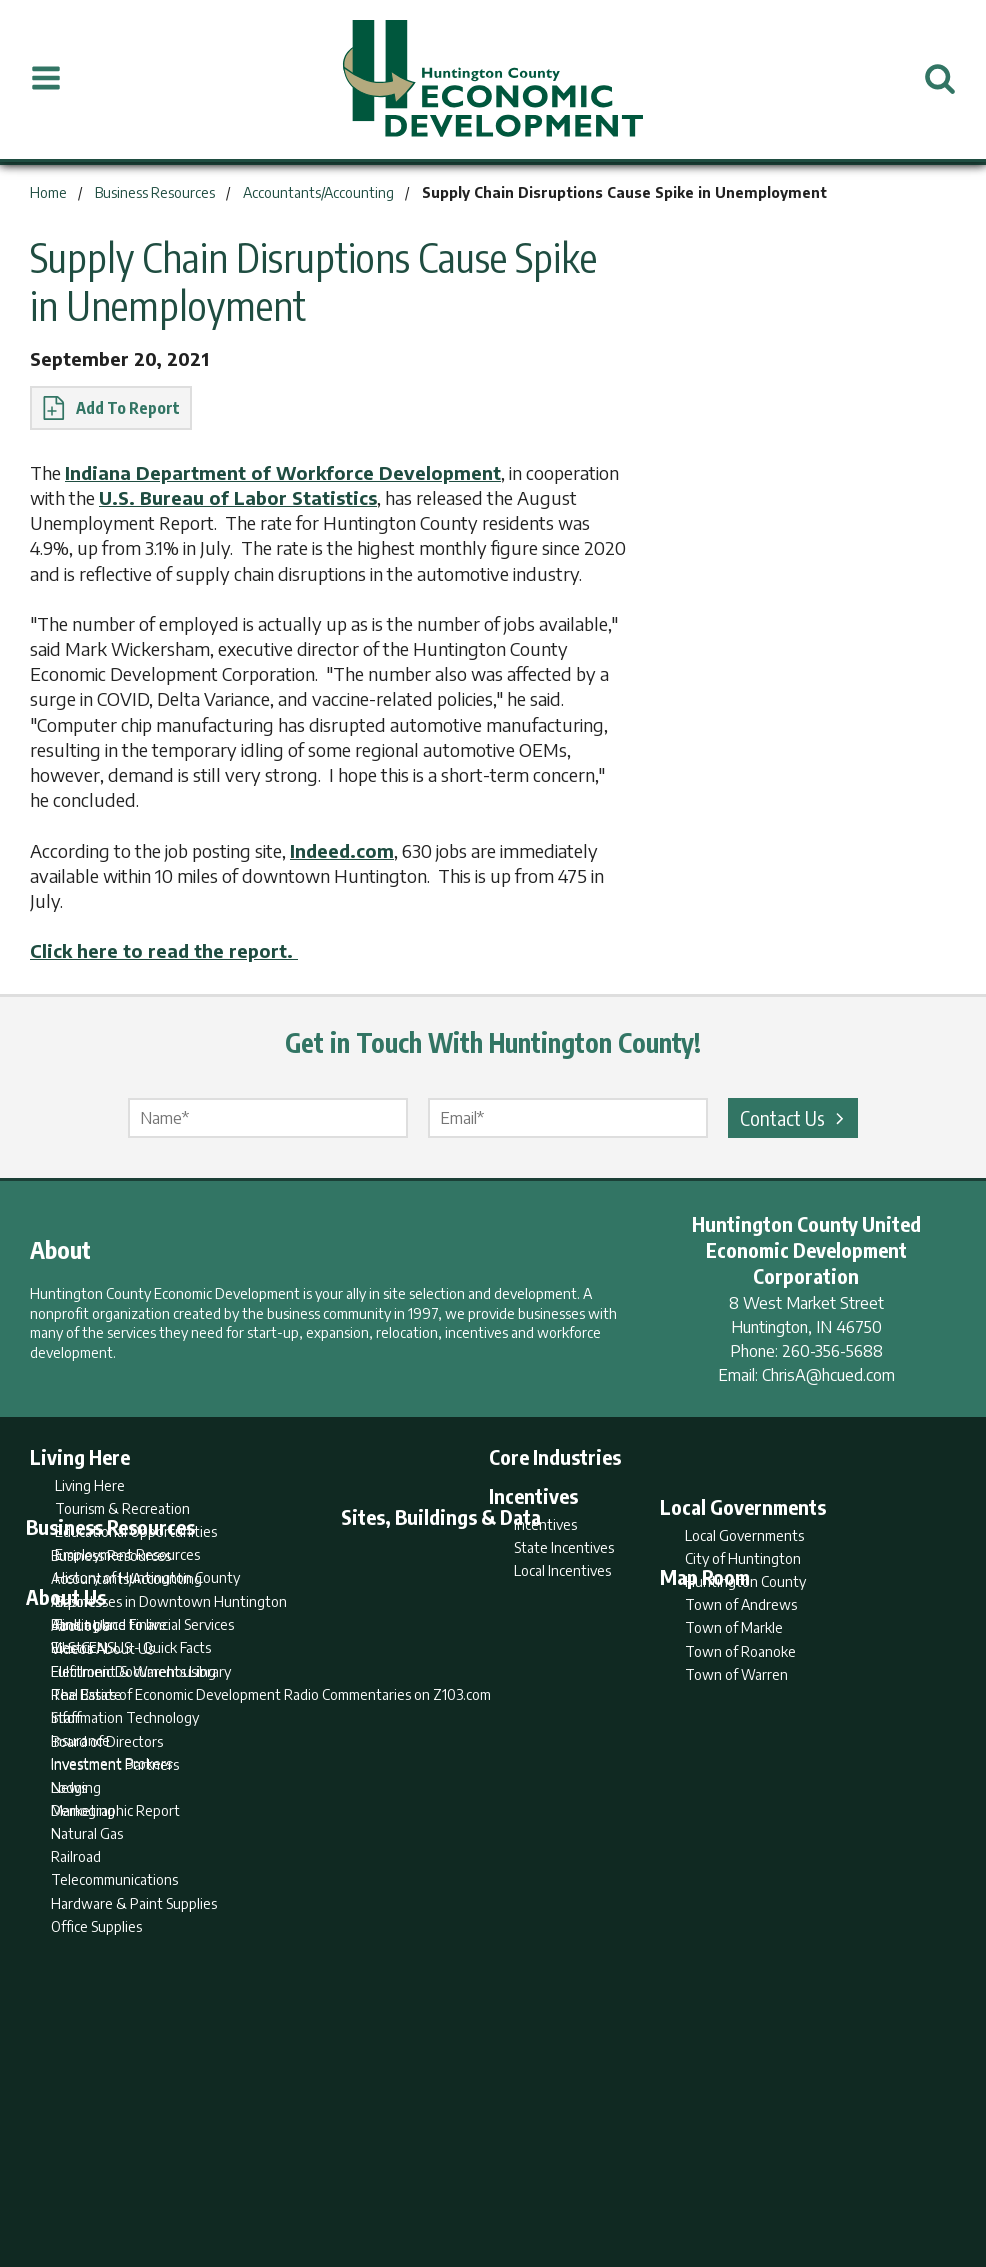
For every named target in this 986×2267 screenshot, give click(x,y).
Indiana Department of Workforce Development (283, 472)
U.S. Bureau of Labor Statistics (238, 497)
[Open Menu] (46, 79)
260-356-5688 (832, 1351)
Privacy (580, 2173)
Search (391, 2173)
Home (326, 2173)
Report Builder (484, 2173)
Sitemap (653, 2173)
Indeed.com (342, 850)
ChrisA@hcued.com (828, 1375)
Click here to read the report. (164, 950)
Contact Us (795, 1117)
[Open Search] (940, 79)
